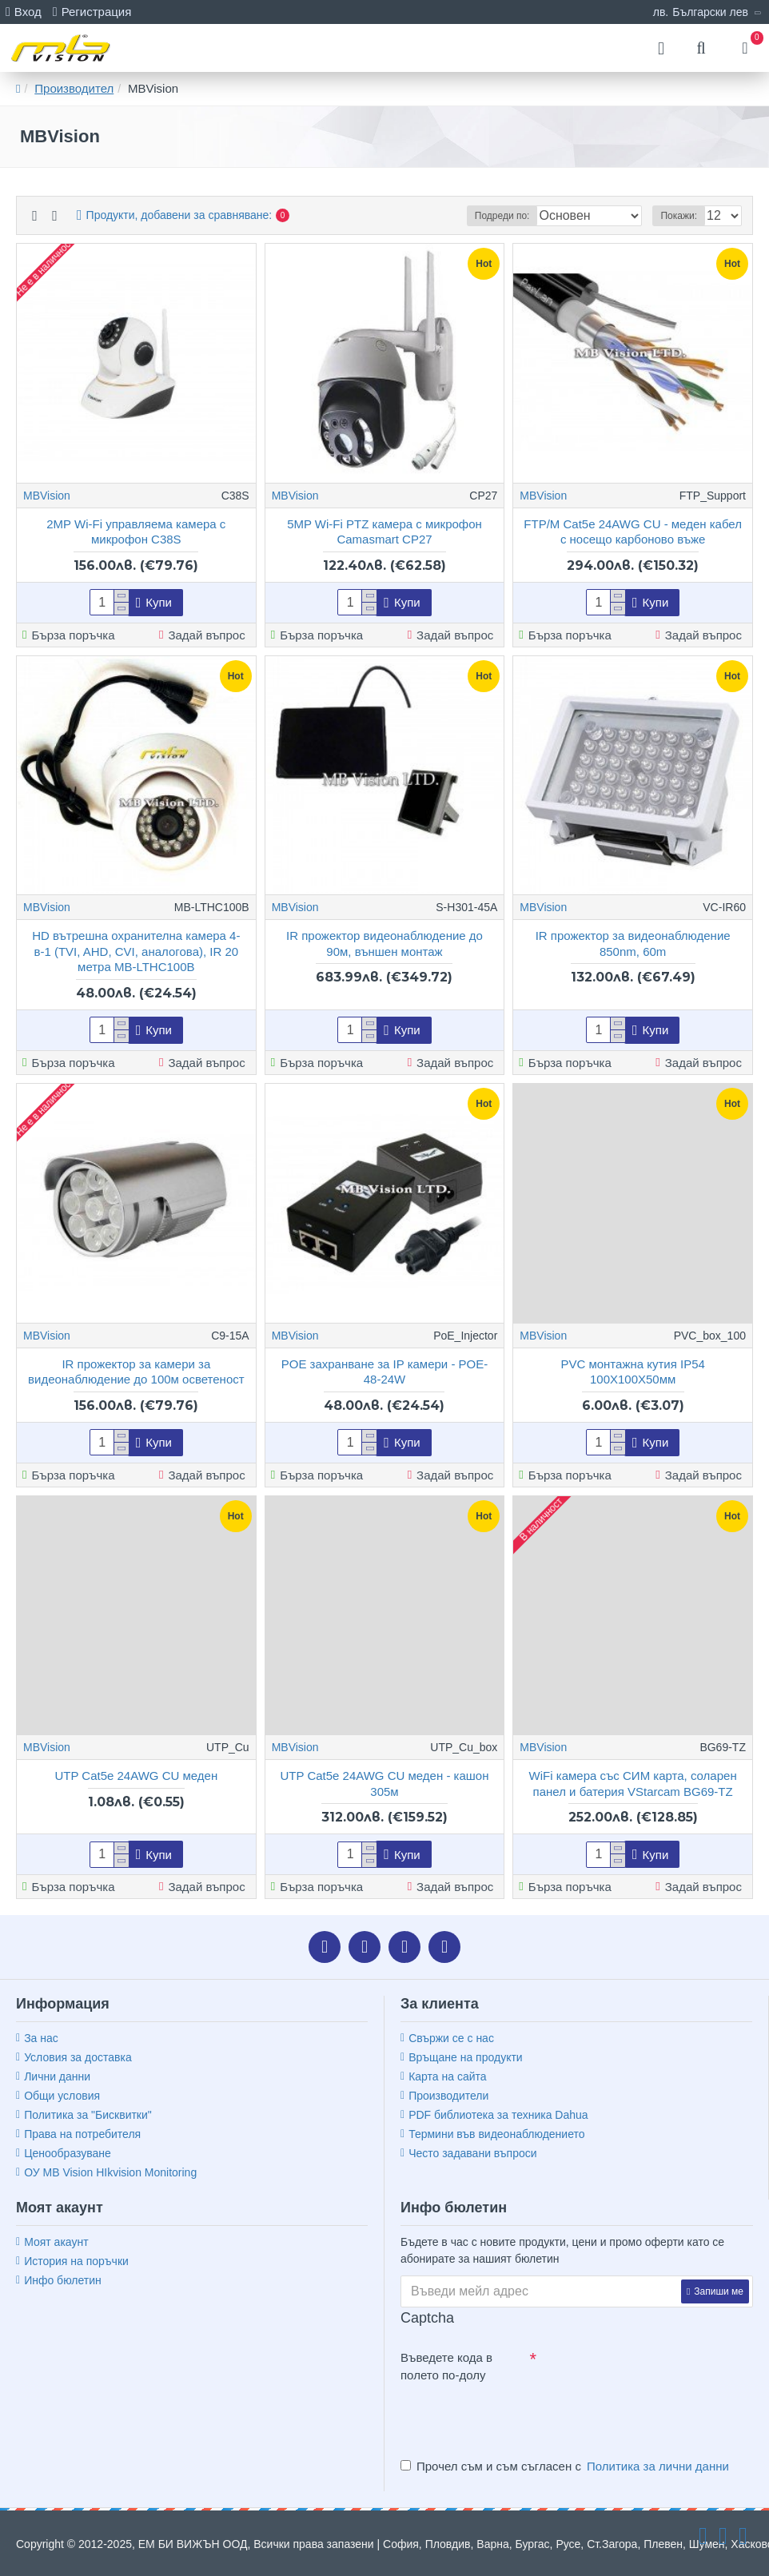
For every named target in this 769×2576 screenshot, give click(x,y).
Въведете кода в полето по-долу (446, 2367)
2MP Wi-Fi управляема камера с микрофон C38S (135, 532)
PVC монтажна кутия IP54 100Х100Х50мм (632, 1372)
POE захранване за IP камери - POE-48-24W (384, 1372)
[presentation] (512, 2418)
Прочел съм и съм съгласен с (565, 2467)
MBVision (46, 495)
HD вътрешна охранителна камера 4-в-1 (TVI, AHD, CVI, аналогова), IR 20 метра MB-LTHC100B (136, 951)
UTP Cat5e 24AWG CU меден (135, 1775)
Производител (74, 88)
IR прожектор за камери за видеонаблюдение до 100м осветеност (136, 1372)
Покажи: (678, 215)
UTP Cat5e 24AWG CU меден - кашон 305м (384, 1783)
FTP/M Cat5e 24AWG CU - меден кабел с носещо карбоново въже (633, 532)
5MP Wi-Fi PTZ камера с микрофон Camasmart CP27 (384, 532)
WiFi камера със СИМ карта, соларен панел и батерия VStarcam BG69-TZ (633, 1783)
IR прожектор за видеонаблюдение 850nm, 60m (633, 943)
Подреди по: (502, 215)
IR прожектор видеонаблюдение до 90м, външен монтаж (384, 943)
